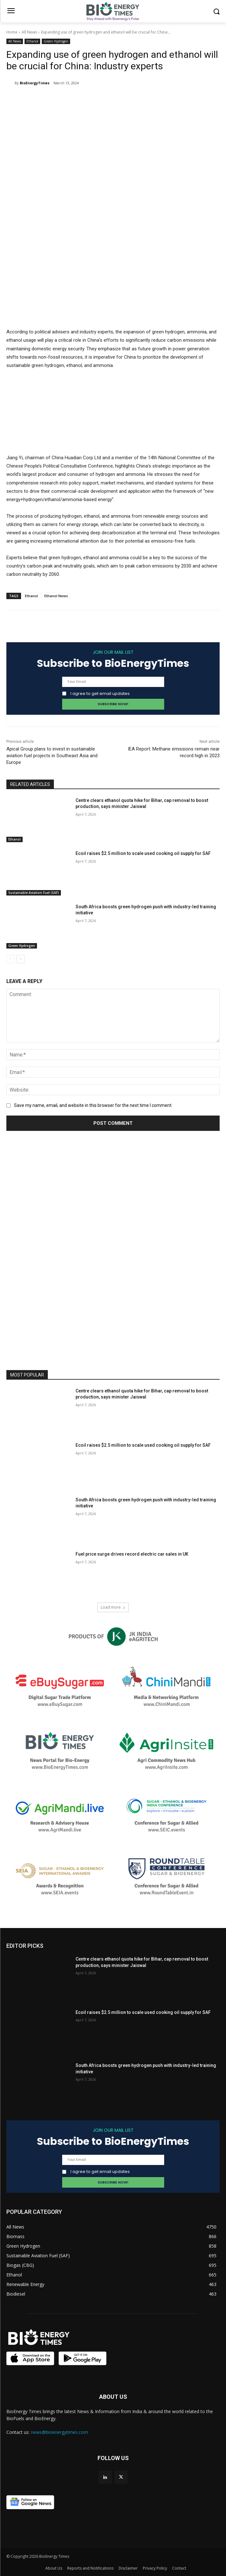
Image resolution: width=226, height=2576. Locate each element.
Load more (113, 1607)
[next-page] (21, 959)
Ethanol (32, 41)
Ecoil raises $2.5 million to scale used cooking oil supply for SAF (143, 853)
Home (12, 32)
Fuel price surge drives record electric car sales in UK (132, 1554)
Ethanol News (56, 595)
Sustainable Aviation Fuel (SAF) (33, 892)
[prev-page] (10, 959)
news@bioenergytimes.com (59, 2432)
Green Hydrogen (56, 41)
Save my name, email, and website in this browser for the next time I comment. (93, 1105)
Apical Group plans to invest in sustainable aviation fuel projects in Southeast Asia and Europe (52, 755)
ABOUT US (113, 2396)
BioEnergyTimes (34, 82)
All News (29, 32)
